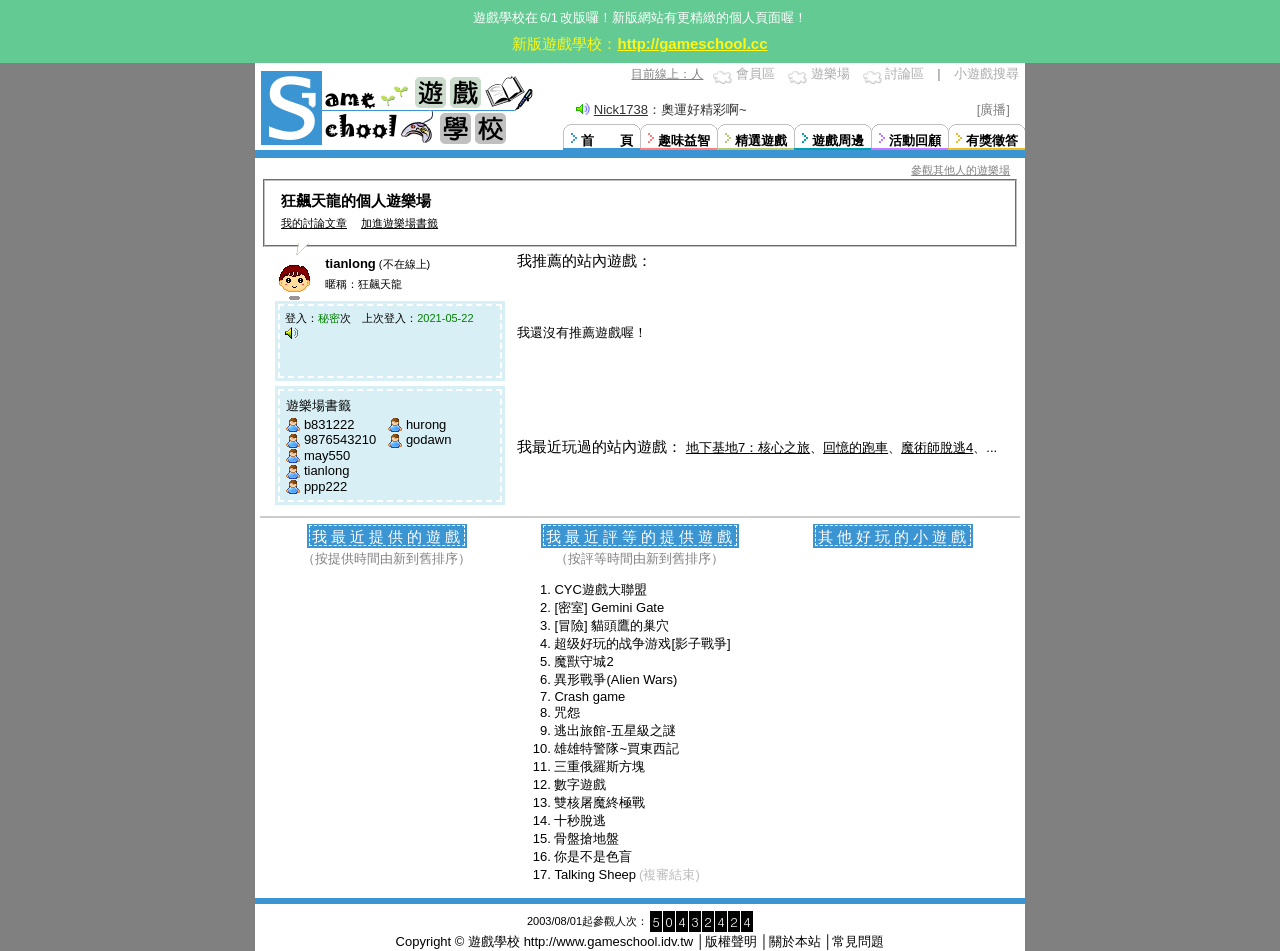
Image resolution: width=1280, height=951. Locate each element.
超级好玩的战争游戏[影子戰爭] (642, 643)
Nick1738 (621, 109)
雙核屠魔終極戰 (599, 802)
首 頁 (607, 140)
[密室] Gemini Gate (609, 607)
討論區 (904, 73)
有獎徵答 (992, 140)
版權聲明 (731, 941)
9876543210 (340, 439)
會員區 (755, 73)
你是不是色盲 (593, 856)
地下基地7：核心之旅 (748, 447)
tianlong (327, 470)
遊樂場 (830, 73)
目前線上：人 (667, 74)
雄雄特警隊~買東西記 (616, 748)
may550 (327, 455)
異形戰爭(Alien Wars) (615, 679)
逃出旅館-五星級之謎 (614, 730)
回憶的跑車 (855, 447)
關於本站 (795, 941)
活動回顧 (915, 140)
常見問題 (858, 941)
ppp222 (325, 486)
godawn (429, 439)
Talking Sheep (595, 874)
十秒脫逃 (580, 820)
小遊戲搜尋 (986, 73)
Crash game (589, 696)
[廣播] (993, 109)
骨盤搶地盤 (586, 838)
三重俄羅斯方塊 (599, 766)
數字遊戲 (580, 784)
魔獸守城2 (583, 661)
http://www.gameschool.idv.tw (609, 941)
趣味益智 (684, 140)
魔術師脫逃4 (937, 447)
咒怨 (567, 712)
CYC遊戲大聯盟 (600, 589)
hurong (426, 424)
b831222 (329, 424)
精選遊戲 (761, 140)
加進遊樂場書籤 (399, 223)
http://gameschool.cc (692, 43)
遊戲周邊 (838, 140)
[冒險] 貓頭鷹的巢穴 (611, 625)
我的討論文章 (314, 223)
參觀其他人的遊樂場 (960, 170)
